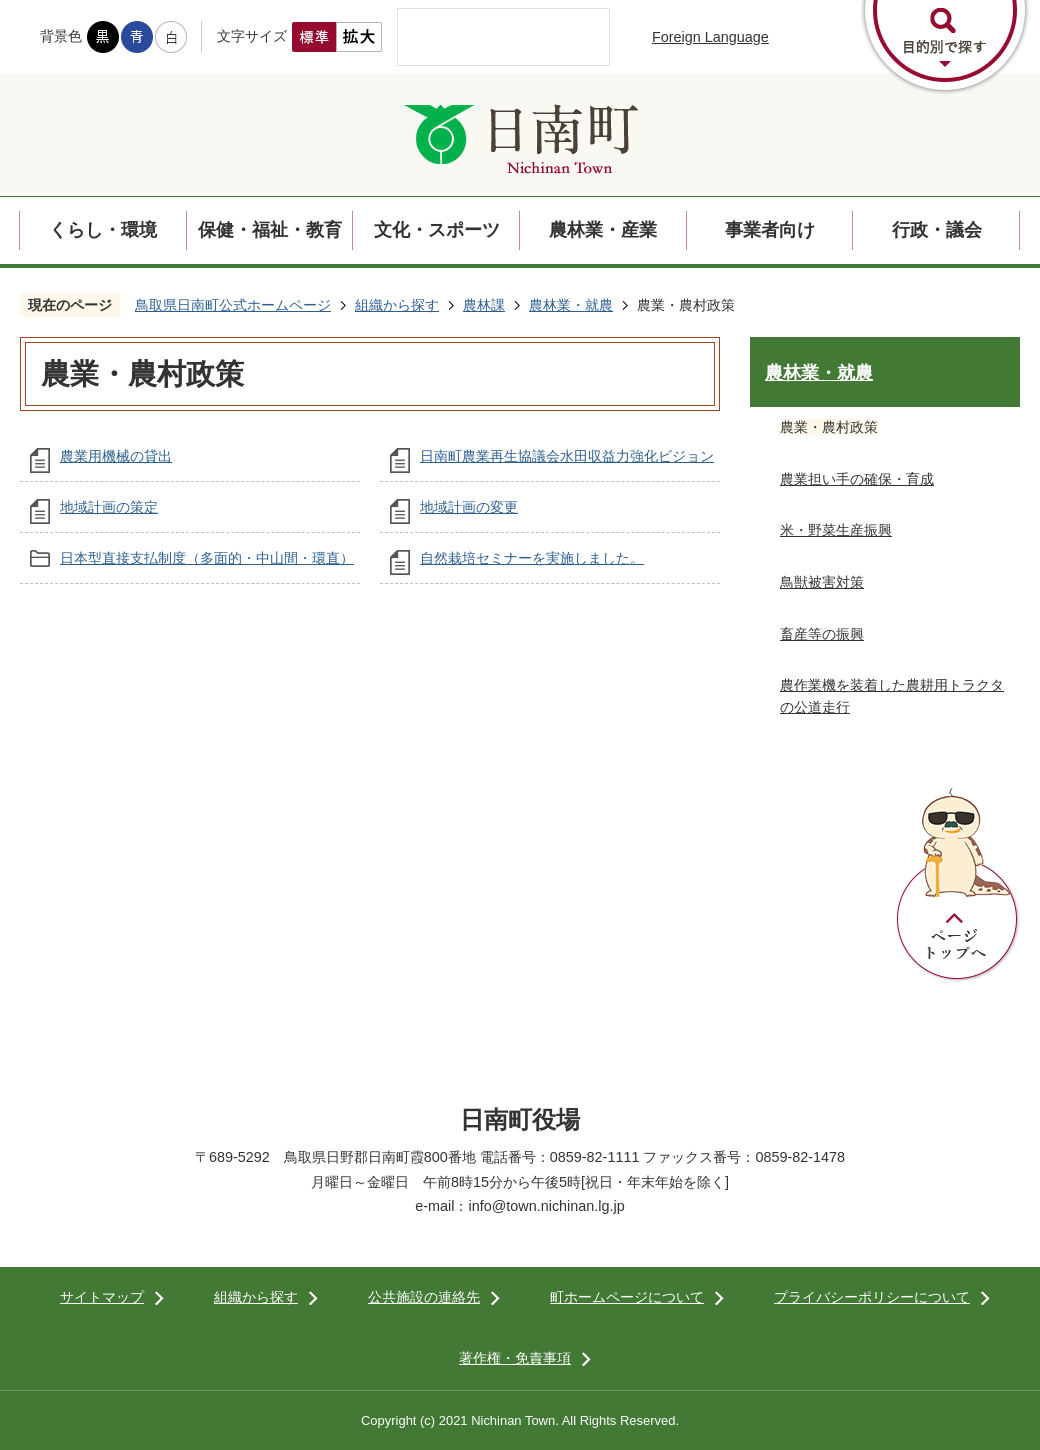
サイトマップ (102, 1297)
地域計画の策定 (109, 507)
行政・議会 (937, 230)
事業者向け (770, 230)
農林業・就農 (571, 305)
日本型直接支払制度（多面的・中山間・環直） (207, 558)
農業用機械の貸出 (116, 456)
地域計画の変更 (469, 507)
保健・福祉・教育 (270, 230)
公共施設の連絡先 (424, 1297)
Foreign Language (710, 37)
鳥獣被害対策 (822, 582)
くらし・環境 (103, 230)
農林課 (484, 305)
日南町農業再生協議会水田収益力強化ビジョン (567, 456)
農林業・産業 (603, 230)
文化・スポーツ (437, 230)
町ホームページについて (627, 1297)
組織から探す (397, 305)
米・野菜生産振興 (836, 530)
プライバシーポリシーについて (872, 1297)
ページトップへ (958, 885)
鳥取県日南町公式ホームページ (233, 305)
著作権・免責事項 (515, 1358)
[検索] (482, 37)
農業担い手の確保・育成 (857, 479)
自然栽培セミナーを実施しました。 (532, 558)
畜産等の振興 (822, 634)
